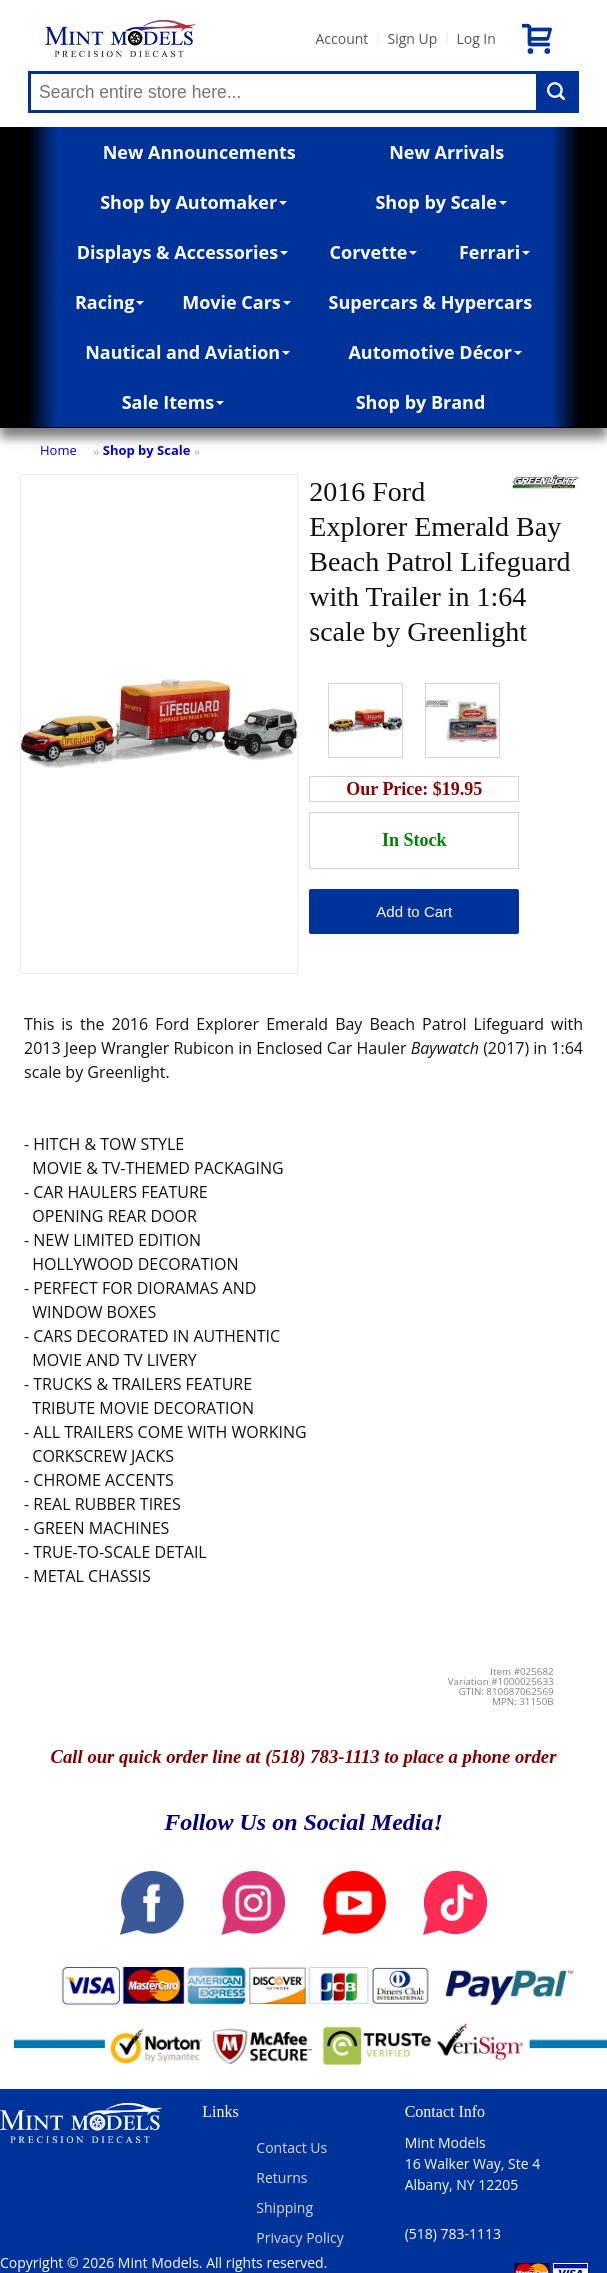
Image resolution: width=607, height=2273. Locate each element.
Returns (281, 2177)
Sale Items (173, 402)
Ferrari (494, 252)
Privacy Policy (299, 2237)
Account (341, 38)
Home (58, 450)
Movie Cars (236, 302)
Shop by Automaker (193, 202)
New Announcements (199, 152)
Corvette (374, 252)
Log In (475, 38)
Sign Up (412, 38)
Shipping (284, 2207)
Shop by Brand (421, 402)
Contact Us (291, 2147)
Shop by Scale (440, 202)
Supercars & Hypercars (431, 302)
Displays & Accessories (182, 252)
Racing (110, 302)
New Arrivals (446, 152)
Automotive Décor (434, 352)
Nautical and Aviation (187, 352)
